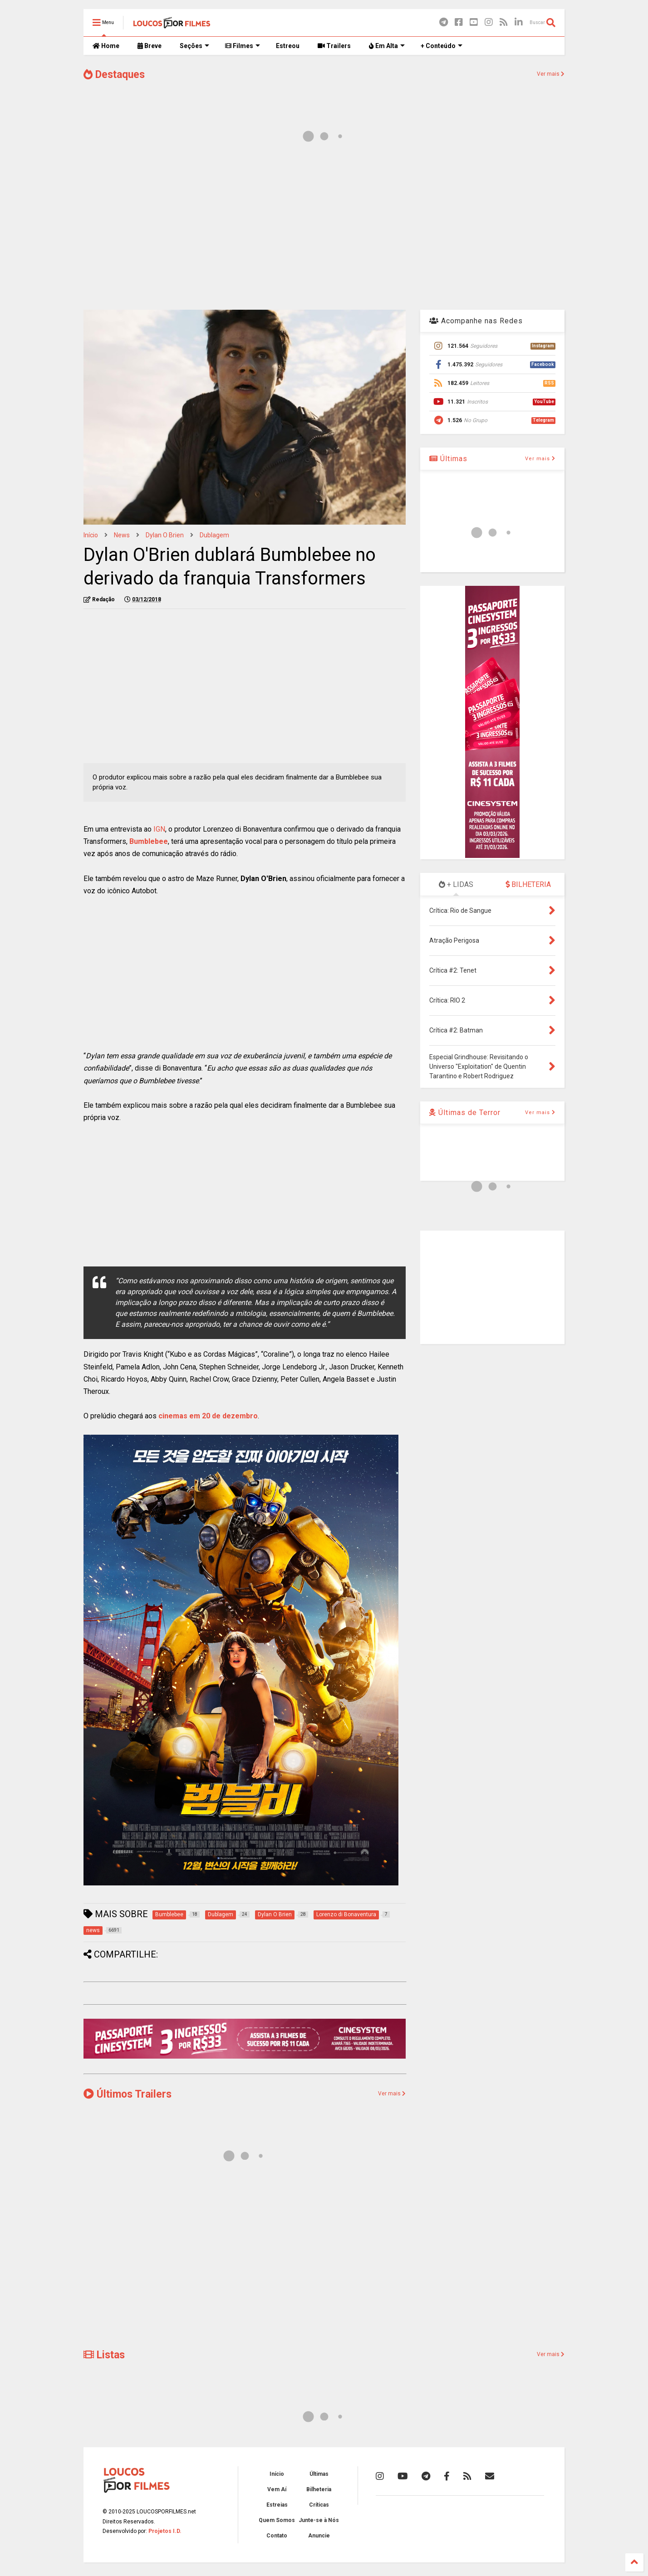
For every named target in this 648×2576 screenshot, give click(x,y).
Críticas (319, 2505)
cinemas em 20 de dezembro (208, 1416)
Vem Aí (276, 2489)
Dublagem (214, 535)
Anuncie (319, 2535)
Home (106, 45)
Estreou (287, 45)
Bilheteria (318, 2489)
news (122, 535)
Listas (104, 2355)
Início (90, 535)
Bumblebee (148, 841)
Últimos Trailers (127, 2094)
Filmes (242, 45)
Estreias (277, 2505)
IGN (159, 829)
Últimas (448, 458)
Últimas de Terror (465, 1112)
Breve (149, 45)
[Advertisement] (324, 230)
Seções (194, 45)
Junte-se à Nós (319, 2520)
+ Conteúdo (441, 45)
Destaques (114, 74)
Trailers (334, 45)
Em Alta (387, 45)
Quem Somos (277, 2520)
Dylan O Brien (165, 535)
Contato (276, 2535)
